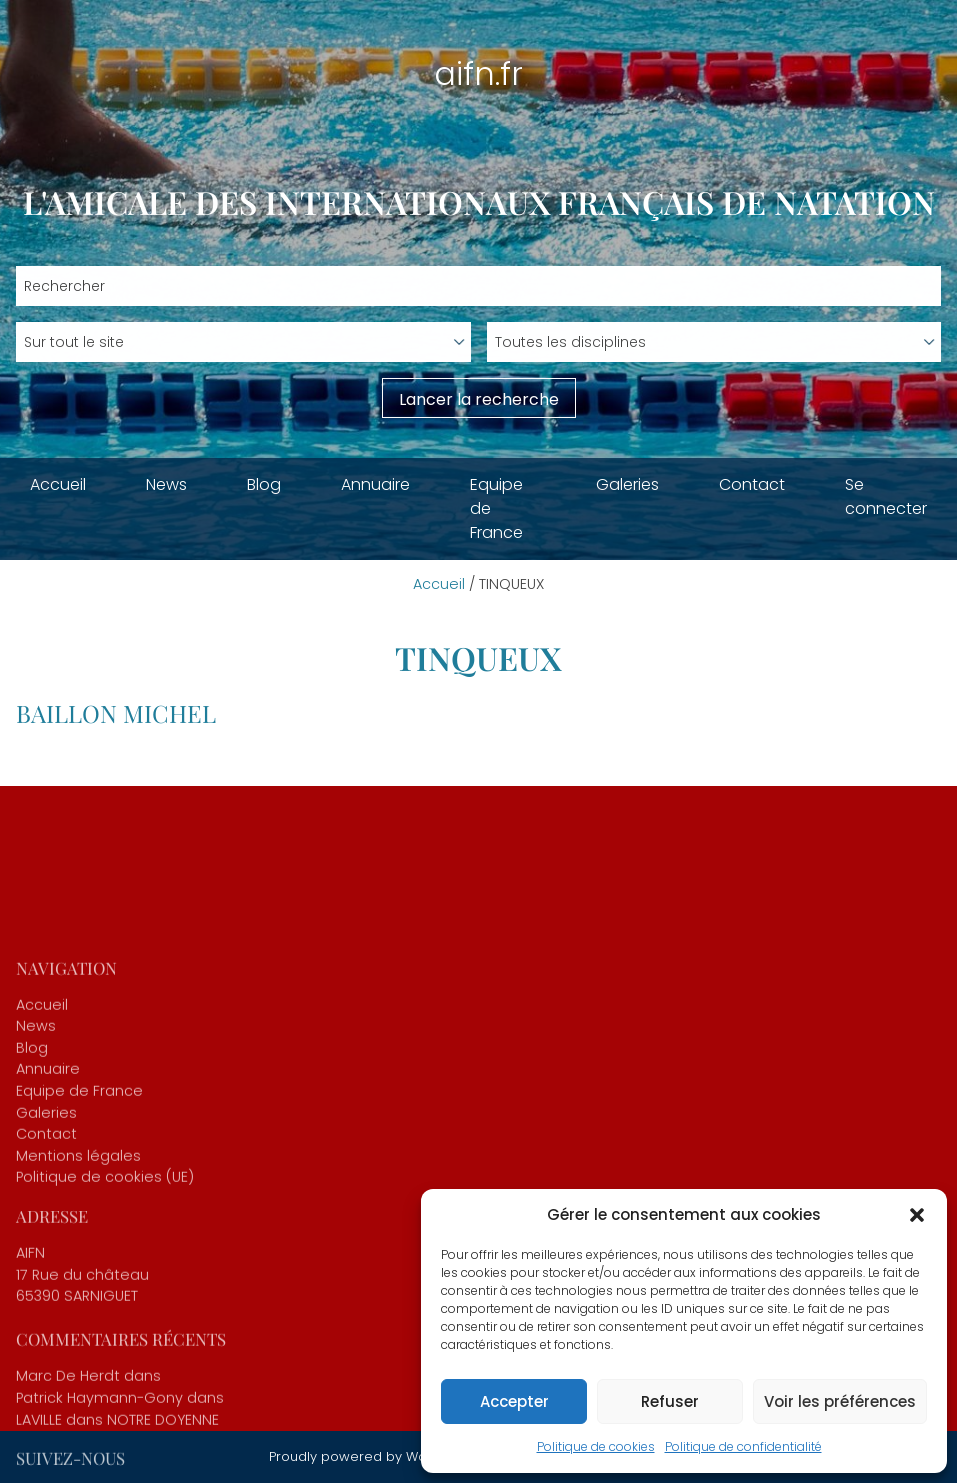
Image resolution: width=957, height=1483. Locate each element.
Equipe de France (496, 508)
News (166, 484)
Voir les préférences (840, 1401)
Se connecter (886, 496)
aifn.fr (478, 73)
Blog (264, 484)
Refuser (670, 1401)
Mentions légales (78, 1341)
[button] (917, 1215)
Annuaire (375, 484)
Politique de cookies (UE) (105, 1363)
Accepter (514, 1401)
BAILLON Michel (116, 713)
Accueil (58, 484)
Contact (752, 484)
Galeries (627, 484)
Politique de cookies (596, 1446)
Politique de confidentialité (743, 1446)
